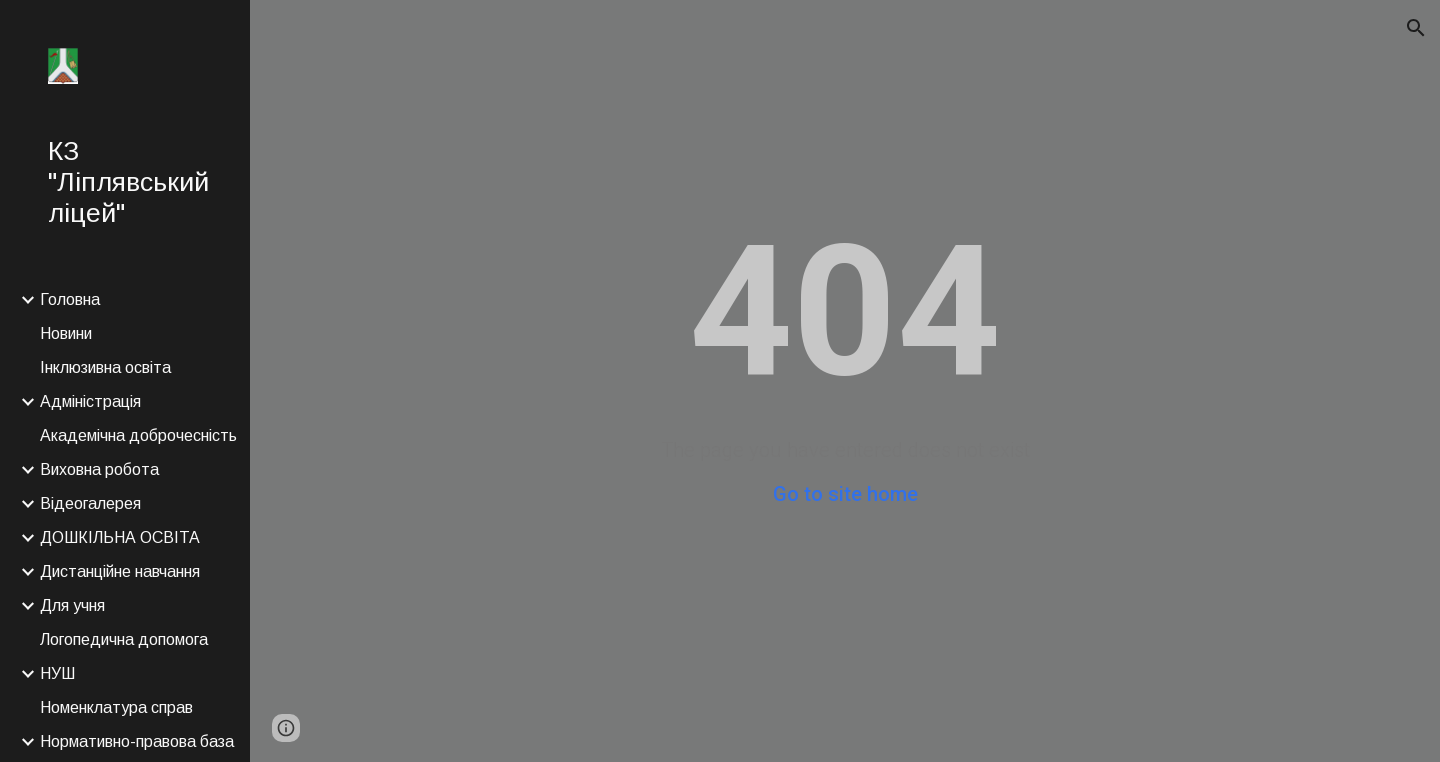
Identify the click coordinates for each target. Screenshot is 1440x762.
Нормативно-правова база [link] (137, 741)
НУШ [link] (57, 673)
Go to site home (845, 494)
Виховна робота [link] (99, 469)
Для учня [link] (72, 605)
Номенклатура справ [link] (116, 707)
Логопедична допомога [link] (124, 639)
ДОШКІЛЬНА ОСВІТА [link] (120, 537)
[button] (1416, 28)
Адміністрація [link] (90, 401)
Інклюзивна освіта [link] (105, 367)
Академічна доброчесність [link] (138, 435)
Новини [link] (66, 333)
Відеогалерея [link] (90, 503)
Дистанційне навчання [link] (120, 571)
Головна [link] (70, 299)
